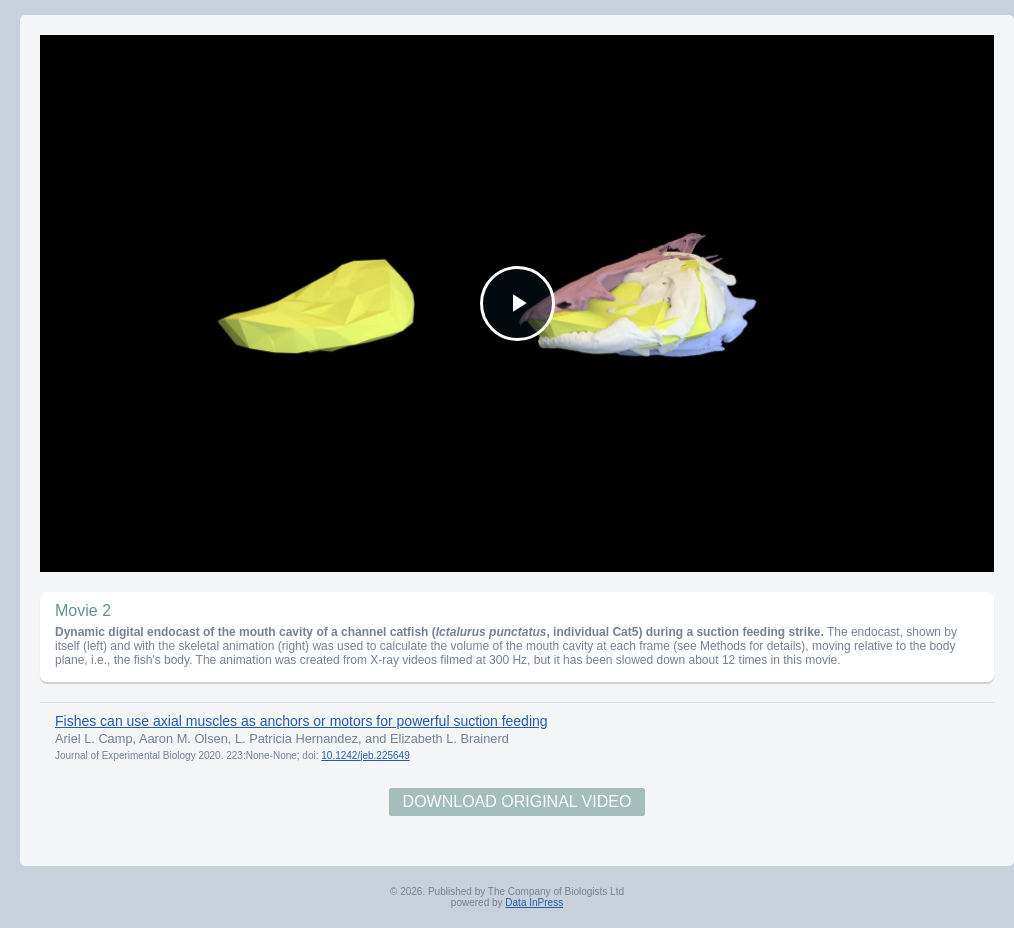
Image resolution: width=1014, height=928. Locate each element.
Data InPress (534, 902)
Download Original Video (517, 801)
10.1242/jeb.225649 (365, 755)
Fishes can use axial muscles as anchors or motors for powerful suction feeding (301, 721)
